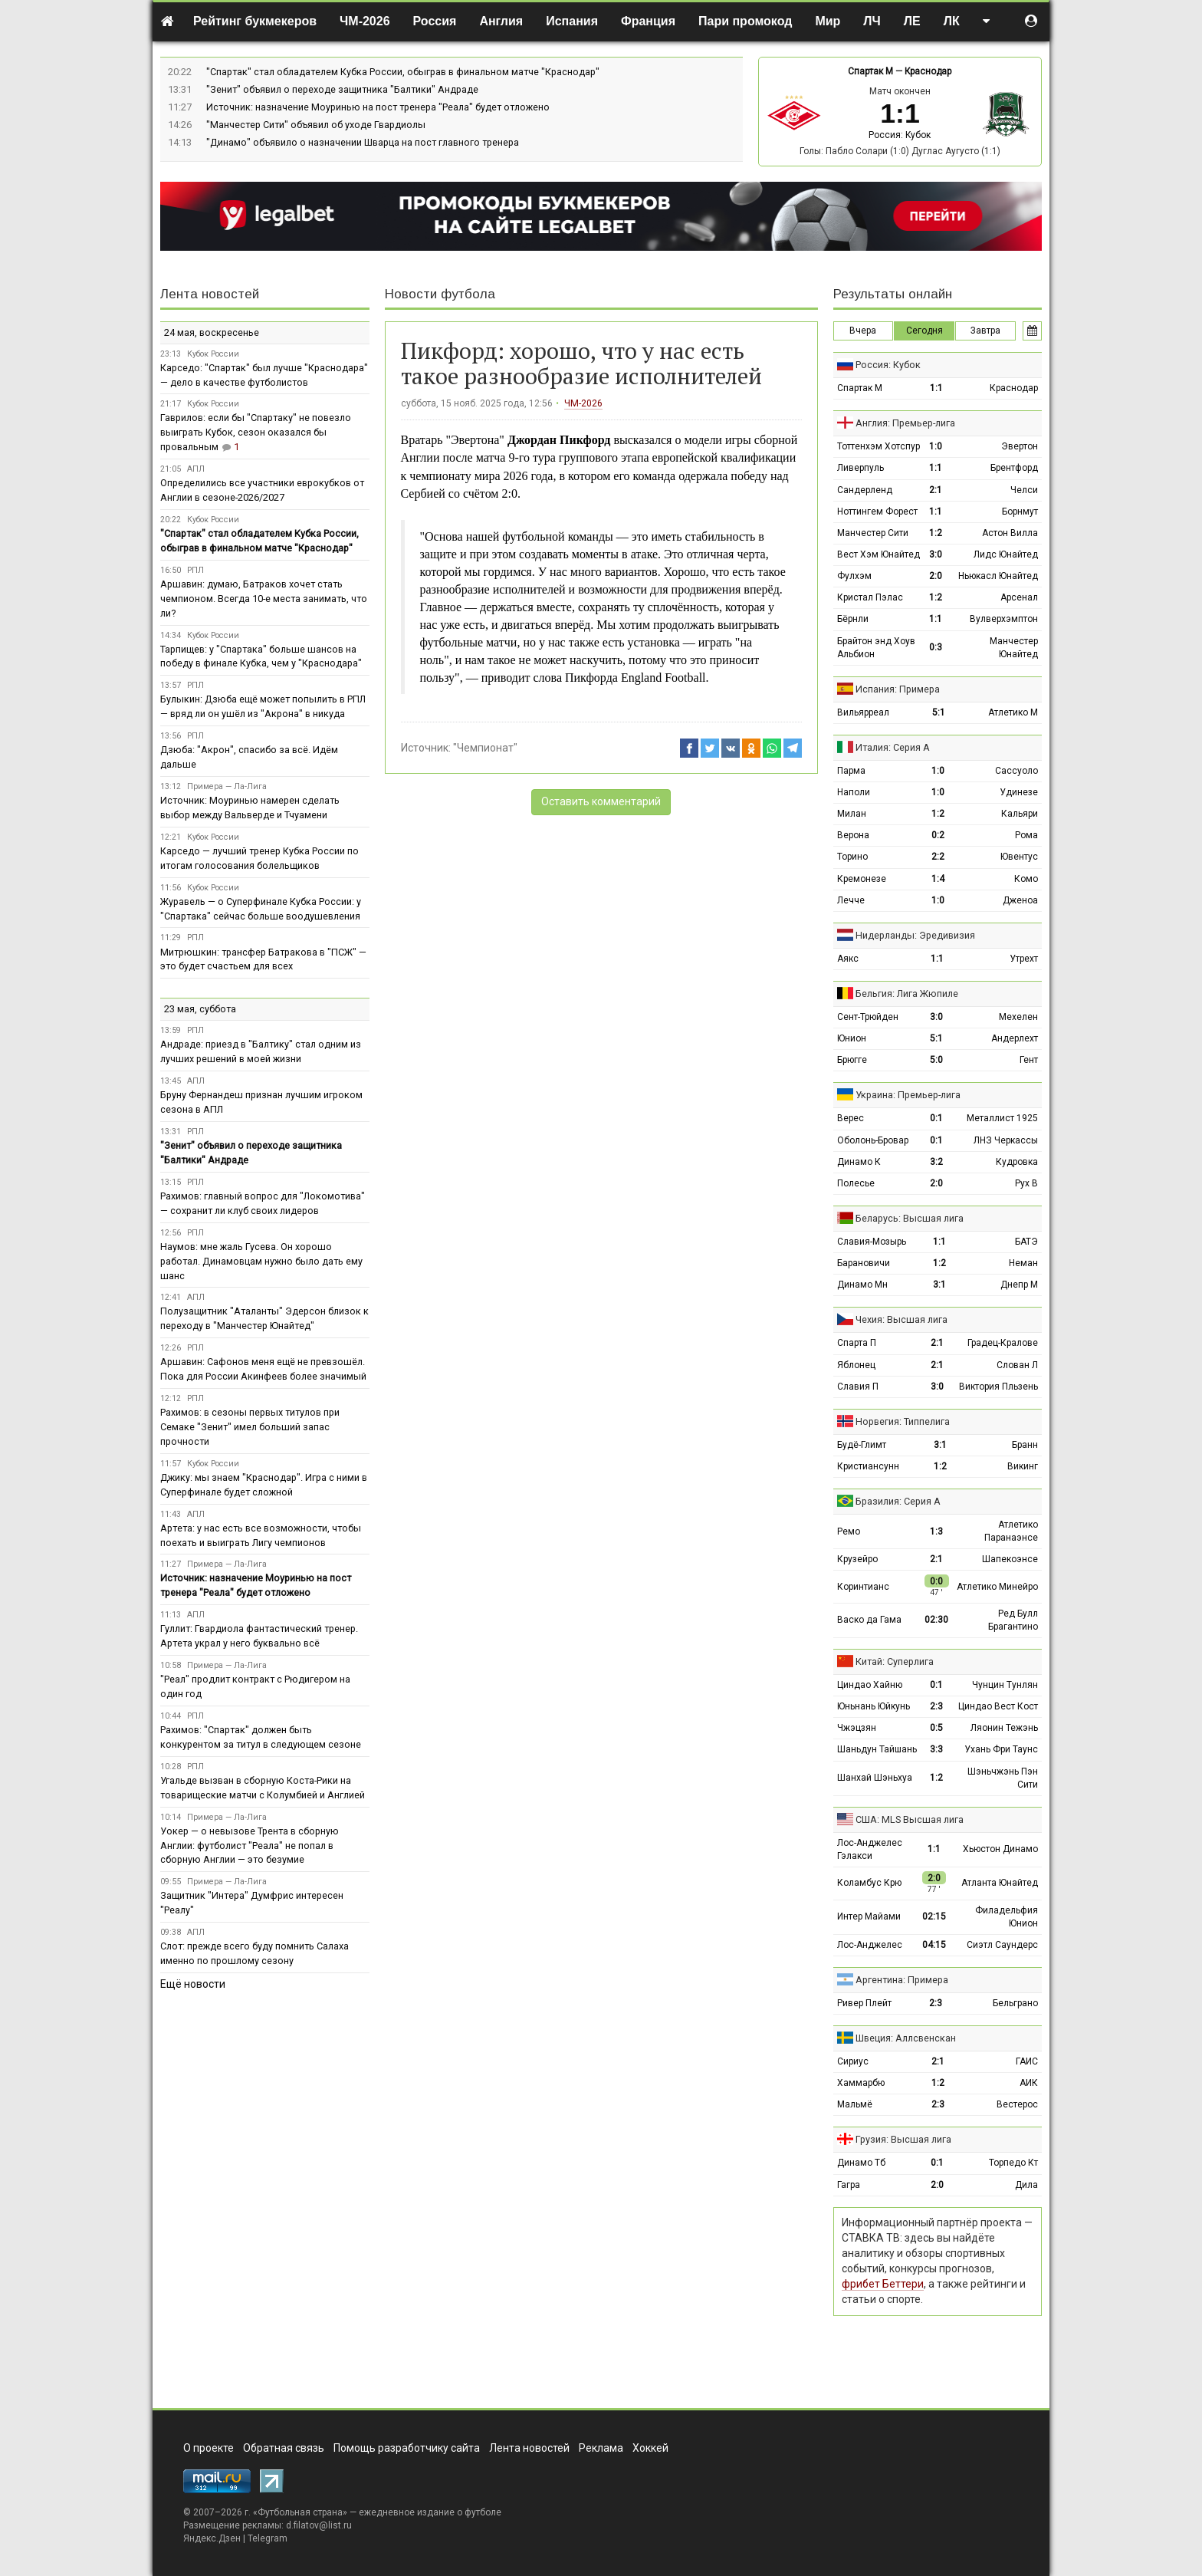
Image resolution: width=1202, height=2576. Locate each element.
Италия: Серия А (893, 747)
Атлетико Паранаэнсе (1011, 1531)
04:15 (934, 1944)
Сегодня (924, 330)
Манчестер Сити (872, 533)
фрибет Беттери (883, 2284)
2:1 (935, 490)
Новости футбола (440, 294)
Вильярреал (863, 712)
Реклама (601, 2448)
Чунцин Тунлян (1005, 1684)
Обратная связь (283, 2448)
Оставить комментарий (601, 801)
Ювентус (1019, 856)
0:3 (935, 647)
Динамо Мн (862, 1284)
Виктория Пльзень (998, 1386)
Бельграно (1015, 2003)
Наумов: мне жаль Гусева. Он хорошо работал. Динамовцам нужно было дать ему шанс (261, 1261)
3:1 (939, 1284)
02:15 (934, 1916)
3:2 (936, 1161)
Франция (648, 21)
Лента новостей (209, 294)
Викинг (1022, 1466)
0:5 (936, 1727)
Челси (1024, 490)
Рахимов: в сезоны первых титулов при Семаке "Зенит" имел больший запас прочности (250, 1426)
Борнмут (1020, 511)
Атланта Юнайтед (999, 1882)
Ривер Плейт (864, 2003)
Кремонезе (861, 878)
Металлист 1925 (1002, 1118)
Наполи (853, 792)
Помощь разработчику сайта (406, 2448)
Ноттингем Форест (877, 511)
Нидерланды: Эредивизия (915, 935)
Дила (1026, 2185)
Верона (853, 835)
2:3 (936, 1706)
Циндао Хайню (869, 1684)
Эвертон (1019, 446)
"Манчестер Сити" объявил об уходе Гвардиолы (315, 124)
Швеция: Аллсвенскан (906, 2038)
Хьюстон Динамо (1000, 1849)
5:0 (936, 1059)
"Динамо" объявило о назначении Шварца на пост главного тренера (362, 142)
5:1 (938, 712)
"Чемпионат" (485, 748)
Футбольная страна (300, 2512)
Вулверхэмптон (1004, 619)
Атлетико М (1013, 712)
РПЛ (195, 570)
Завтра (985, 330)
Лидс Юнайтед (1006, 554)
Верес (850, 1118)
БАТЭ (1026, 1241)
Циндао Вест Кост (998, 1706)
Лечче (851, 900)
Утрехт (1024, 958)
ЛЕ (912, 21)
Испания (572, 21)
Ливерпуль (860, 467)
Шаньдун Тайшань (877, 1749)
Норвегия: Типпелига (903, 1421)
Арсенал (1019, 597)
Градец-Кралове (1002, 1342)
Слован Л (1017, 1365)
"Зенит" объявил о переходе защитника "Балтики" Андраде (342, 89)
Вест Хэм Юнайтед (878, 554)
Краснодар (928, 71)
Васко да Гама (869, 1619)
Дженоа (1020, 900)
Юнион (851, 1038)
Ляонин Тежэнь (1004, 1727)
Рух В (1026, 1183)
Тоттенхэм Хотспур (878, 446)
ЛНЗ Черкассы (1006, 1140)
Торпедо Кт (1013, 2162)
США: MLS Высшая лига (910, 1819)
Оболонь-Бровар (872, 1140)
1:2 (935, 533)
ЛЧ (871, 21)
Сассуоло (1016, 770)
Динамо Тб (861, 2162)
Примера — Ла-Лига (227, 786)
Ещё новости (192, 1984)
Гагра (848, 2185)
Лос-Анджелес (869, 1944)
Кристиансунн (868, 1466)
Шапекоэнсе (1010, 1559)
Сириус (853, 2061)
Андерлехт (1014, 1038)
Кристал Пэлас (870, 597)
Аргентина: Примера (902, 1979)
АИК (1029, 2083)
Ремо (848, 1531)
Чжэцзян (856, 1727)
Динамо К (859, 1161)
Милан (851, 813)
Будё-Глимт (861, 1444)
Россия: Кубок (900, 135)
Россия (435, 21)
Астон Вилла (1010, 533)
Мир (827, 21)
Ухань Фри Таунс (1001, 1749)
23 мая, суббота (200, 1009)
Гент (1029, 1059)
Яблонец (856, 1365)
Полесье (856, 1183)
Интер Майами (869, 1916)
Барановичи (863, 1263)
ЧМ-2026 (365, 21)
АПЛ (196, 469)
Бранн (1025, 1444)
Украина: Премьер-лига (908, 1094)
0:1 (936, 1118)
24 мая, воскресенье (211, 332)
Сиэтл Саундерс (1002, 1944)
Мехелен (1018, 1017)
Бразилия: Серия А (898, 1501)
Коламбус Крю (869, 1882)
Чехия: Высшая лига (901, 1319)
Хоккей (650, 2448)
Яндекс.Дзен (212, 2538)
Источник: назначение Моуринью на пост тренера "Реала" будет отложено (378, 107)
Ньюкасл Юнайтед (998, 576)
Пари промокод (745, 21)
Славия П (858, 1386)
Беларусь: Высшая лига (910, 1218)
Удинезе (1019, 792)
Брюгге (852, 1059)
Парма (851, 770)
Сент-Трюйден (867, 1017)
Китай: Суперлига (895, 1661)
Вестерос (1017, 2104)
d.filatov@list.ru (319, 2525)
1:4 (937, 878)
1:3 (936, 1531)
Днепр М (1019, 1284)
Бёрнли (853, 619)
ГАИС (1027, 2061)
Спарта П (856, 1342)
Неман (1023, 1263)
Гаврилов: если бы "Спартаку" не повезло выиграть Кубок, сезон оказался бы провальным (255, 432)
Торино (852, 856)
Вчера (862, 330)
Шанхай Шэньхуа (874, 1777)
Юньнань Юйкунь (873, 1706)
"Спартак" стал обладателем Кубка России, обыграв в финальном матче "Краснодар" (402, 71)
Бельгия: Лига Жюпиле (907, 993)
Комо (1026, 878)
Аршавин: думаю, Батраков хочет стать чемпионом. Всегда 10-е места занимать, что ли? (263, 598)
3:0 (935, 554)
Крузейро (857, 1559)
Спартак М (870, 71)
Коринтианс (863, 1586)
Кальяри (1019, 813)
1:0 (935, 446)
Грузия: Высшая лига (903, 2139)
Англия (501, 21)
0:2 (937, 835)
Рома (1026, 835)
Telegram (267, 2538)
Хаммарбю (861, 2083)
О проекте (208, 2448)
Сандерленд (864, 490)
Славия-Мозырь (871, 1241)
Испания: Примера (898, 689)
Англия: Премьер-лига (905, 423)
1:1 (936, 388)
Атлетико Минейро (997, 1586)
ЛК (952, 21)
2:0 (935, 576)
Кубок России (213, 354)
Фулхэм (854, 576)
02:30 (936, 1619)
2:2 (937, 856)
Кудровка (1017, 1161)
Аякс (848, 958)
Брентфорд (1014, 467)
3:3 (936, 1749)
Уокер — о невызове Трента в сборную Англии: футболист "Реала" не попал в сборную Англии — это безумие (249, 1845)
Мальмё (854, 2104)
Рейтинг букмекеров (255, 21)
